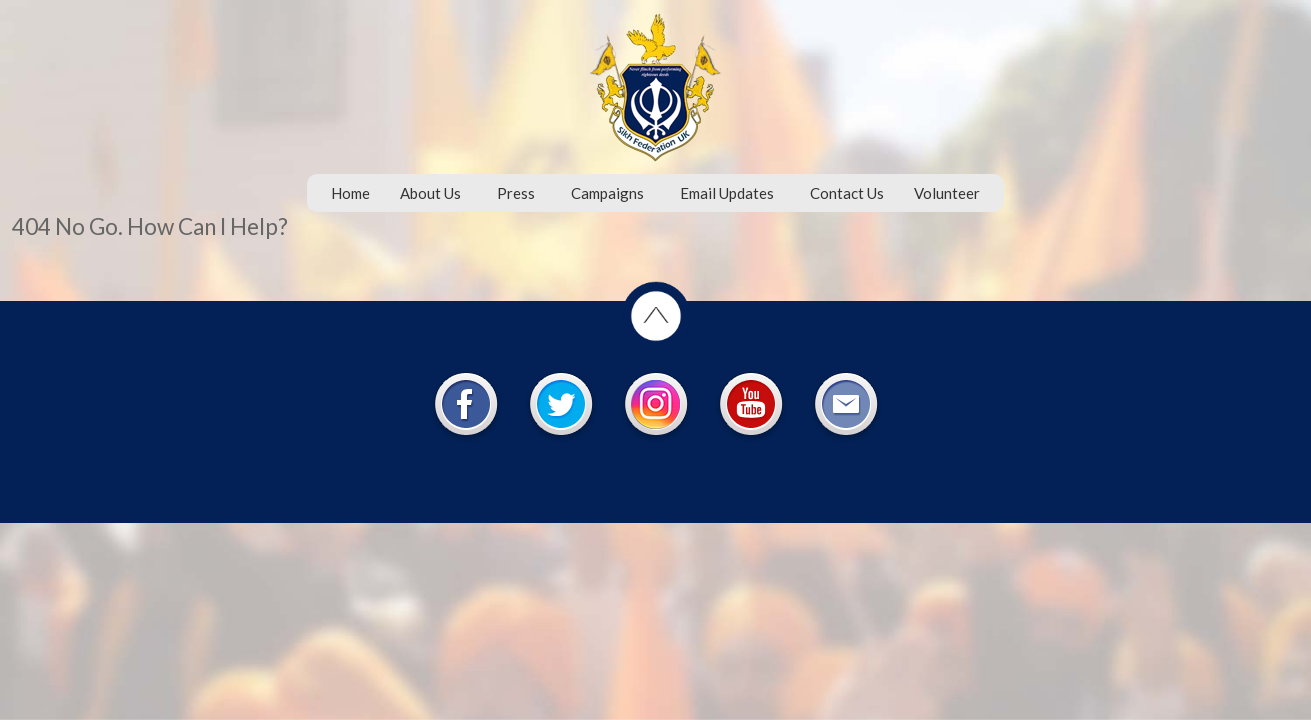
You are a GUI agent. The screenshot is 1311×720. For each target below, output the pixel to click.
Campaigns (607, 193)
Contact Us (847, 193)
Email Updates (727, 193)
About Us (430, 193)
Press (516, 193)
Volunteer (947, 193)
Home (350, 193)
